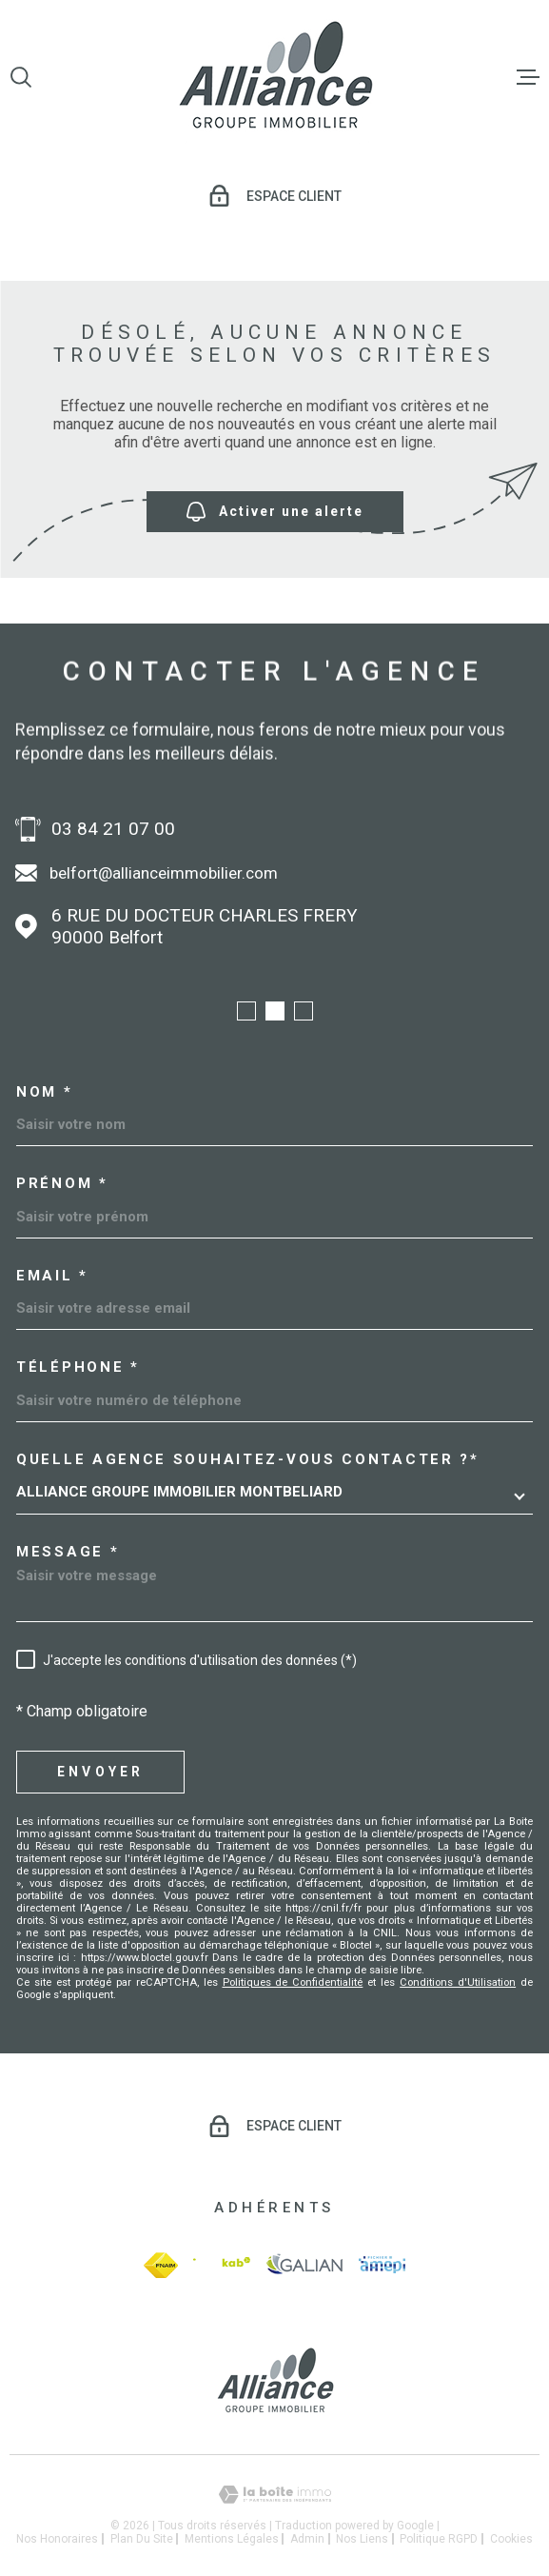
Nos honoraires (57, 2539)
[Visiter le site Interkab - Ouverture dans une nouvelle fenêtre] (221, 2265)
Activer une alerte (274, 512)
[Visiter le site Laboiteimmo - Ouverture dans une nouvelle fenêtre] (274, 2495)
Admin (307, 2539)
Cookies (511, 2539)
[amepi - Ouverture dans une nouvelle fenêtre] (382, 2264)
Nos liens (362, 2539)
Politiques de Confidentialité (293, 1982)
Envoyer (100, 1771)
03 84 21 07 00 (113, 829)
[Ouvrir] (21, 77)
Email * (52, 1276)
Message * (67, 1552)
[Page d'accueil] (275, 77)
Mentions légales (232, 2539)
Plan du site (141, 2539)
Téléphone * (78, 1367)
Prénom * (62, 1184)
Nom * (44, 1092)
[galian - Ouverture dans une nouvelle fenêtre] (304, 2265)
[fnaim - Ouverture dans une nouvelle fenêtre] (161, 2265)
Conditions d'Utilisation (458, 1982)
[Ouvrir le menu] (528, 77)
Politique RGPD (439, 2539)
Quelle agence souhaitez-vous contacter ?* (248, 1460)
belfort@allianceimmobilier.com (163, 872)
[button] (246, 1010)
